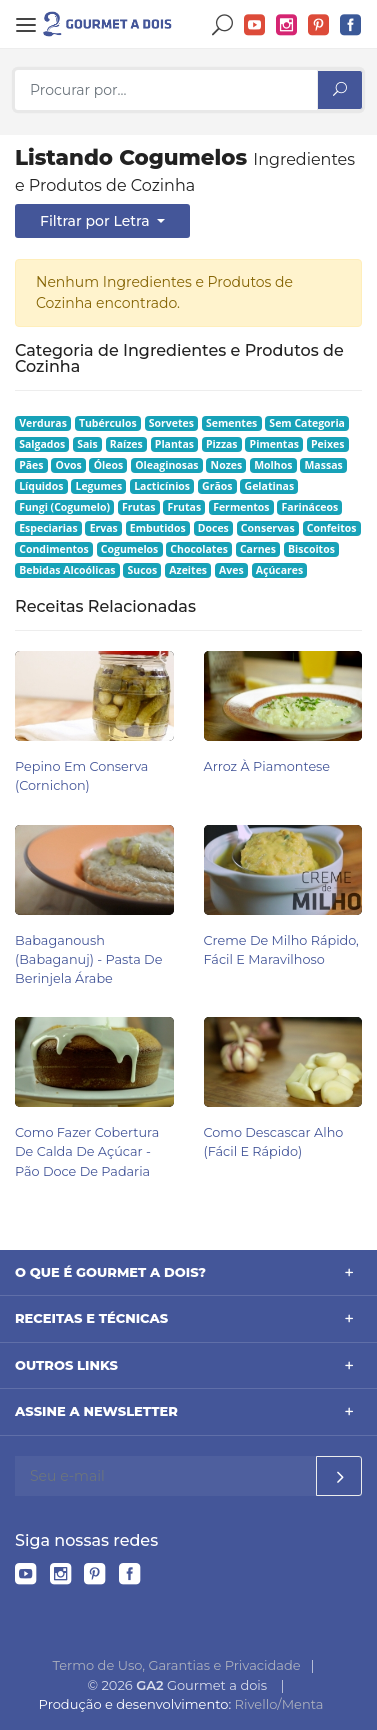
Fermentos (241, 507)
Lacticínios (162, 486)
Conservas (268, 528)
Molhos (273, 465)
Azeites (188, 570)
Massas (323, 465)
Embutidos (158, 528)
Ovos (69, 465)
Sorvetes (171, 423)
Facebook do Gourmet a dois (351, 25)
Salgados (42, 444)
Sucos (142, 570)
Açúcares (279, 570)
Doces (213, 528)
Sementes (231, 423)
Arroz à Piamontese (267, 766)
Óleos (109, 465)
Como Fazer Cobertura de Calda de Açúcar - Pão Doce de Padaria (87, 1151)
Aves (231, 570)
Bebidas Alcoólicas (67, 570)
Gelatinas (270, 486)
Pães (31, 465)
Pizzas (222, 444)
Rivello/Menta (279, 1704)
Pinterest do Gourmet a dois (319, 25)
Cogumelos (129, 549)
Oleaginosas (166, 465)
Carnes (258, 549)
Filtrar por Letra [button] (96, 221)
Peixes (328, 444)
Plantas (174, 444)
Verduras (43, 423)
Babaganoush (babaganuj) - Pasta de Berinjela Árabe (88, 959)
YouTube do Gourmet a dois (255, 25)
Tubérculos (108, 423)
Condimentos (54, 549)
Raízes (126, 444)
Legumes (98, 486)
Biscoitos (311, 549)
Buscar (223, 25)
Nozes (227, 465)
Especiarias (48, 528)
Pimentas (274, 444)
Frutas (139, 507)
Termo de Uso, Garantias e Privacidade (177, 1665)
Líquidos (41, 486)
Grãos (217, 486)
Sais (87, 444)
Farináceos (310, 507)
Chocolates (199, 549)
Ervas (104, 528)
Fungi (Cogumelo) (64, 507)
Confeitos (332, 528)
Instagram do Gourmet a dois (287, 25)
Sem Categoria (307, 423)
